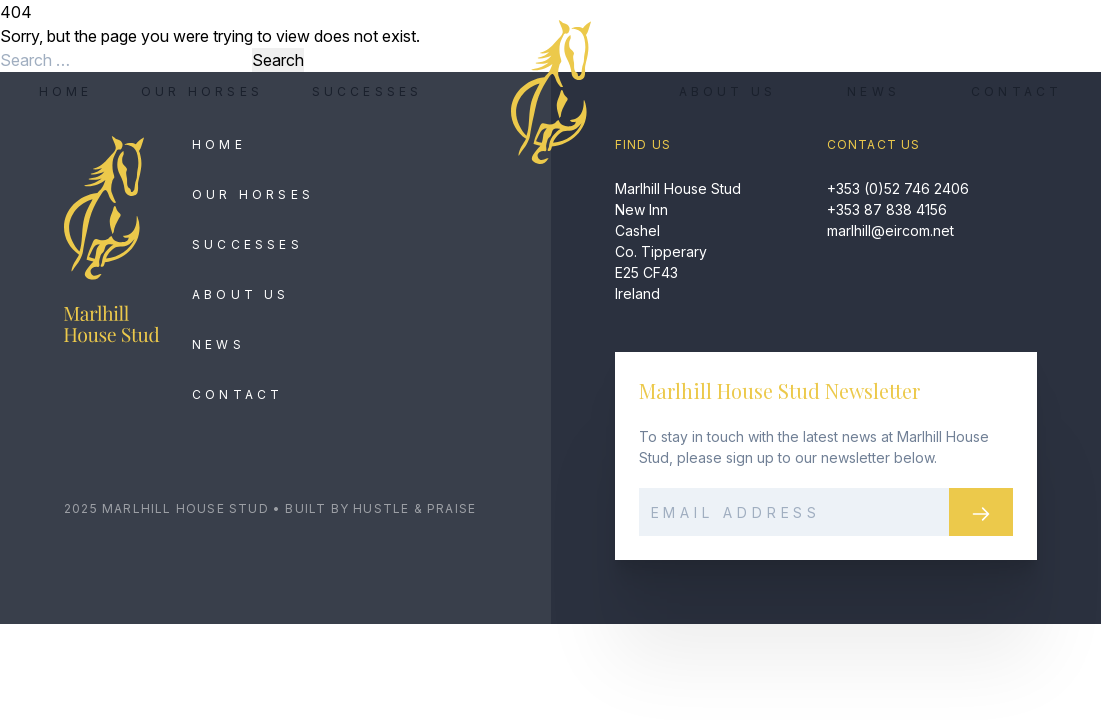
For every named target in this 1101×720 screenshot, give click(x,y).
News (873, 91)
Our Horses (202, 91)
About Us (728, 91)
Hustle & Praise (414, 508)
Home (66, 91)
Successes (367, 91)
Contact (1016, 91)
